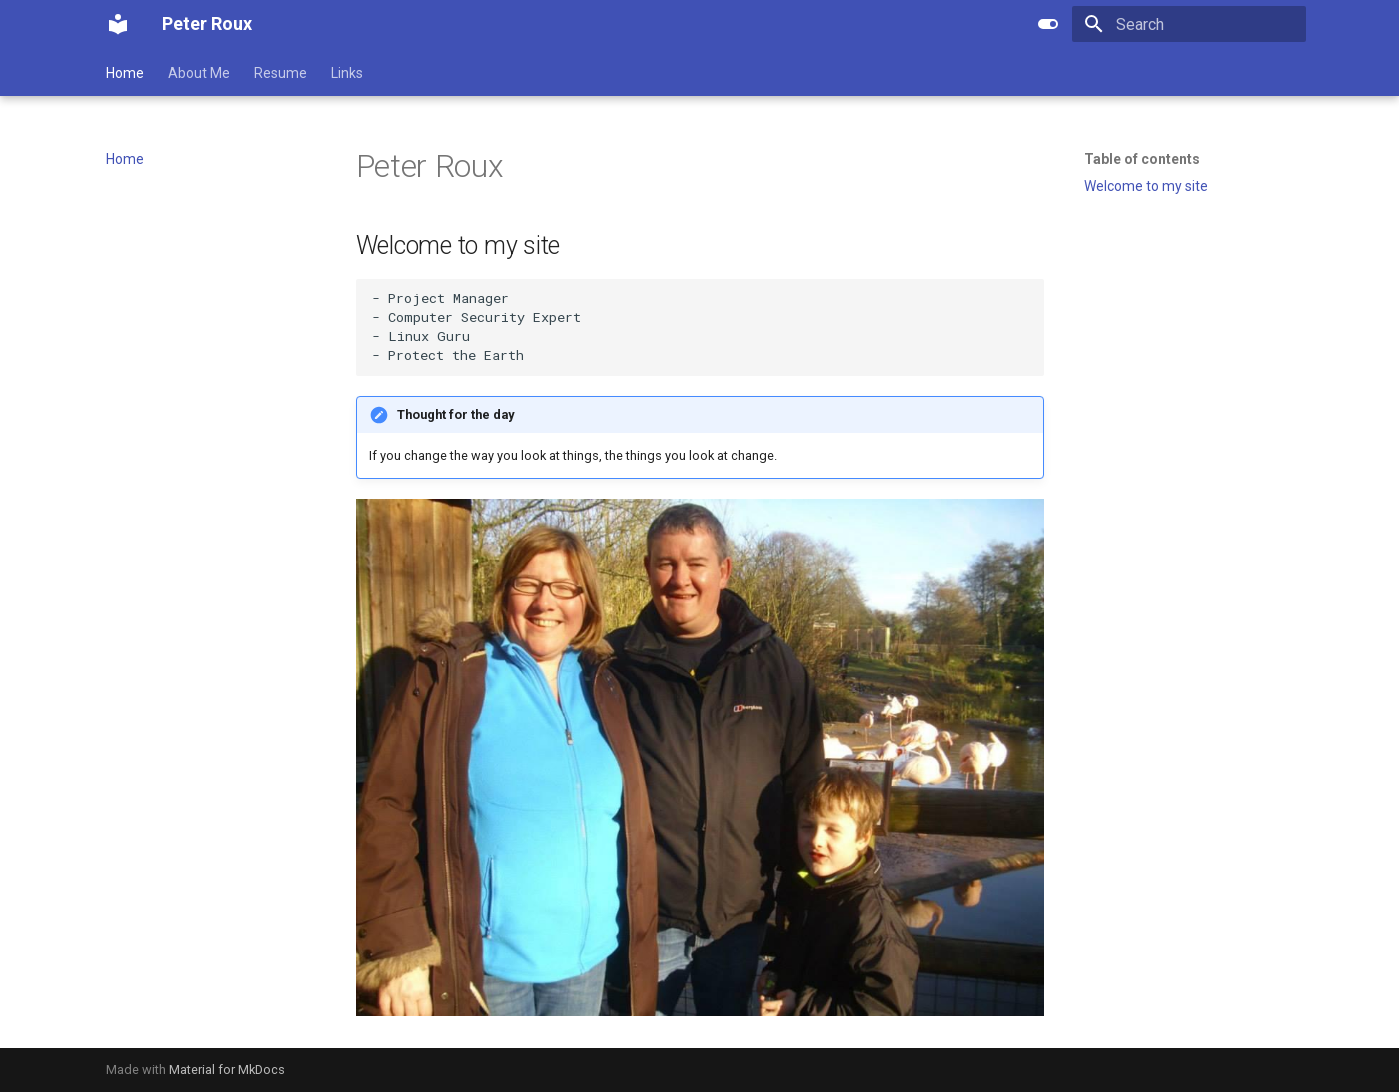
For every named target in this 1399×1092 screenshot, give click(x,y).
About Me (199, 73)
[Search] (1189, 24)
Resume (280, 73)
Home (125, 73)
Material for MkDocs (227, 1069)
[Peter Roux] (118, 24)
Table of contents (1142, 159)
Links (347, 73)
